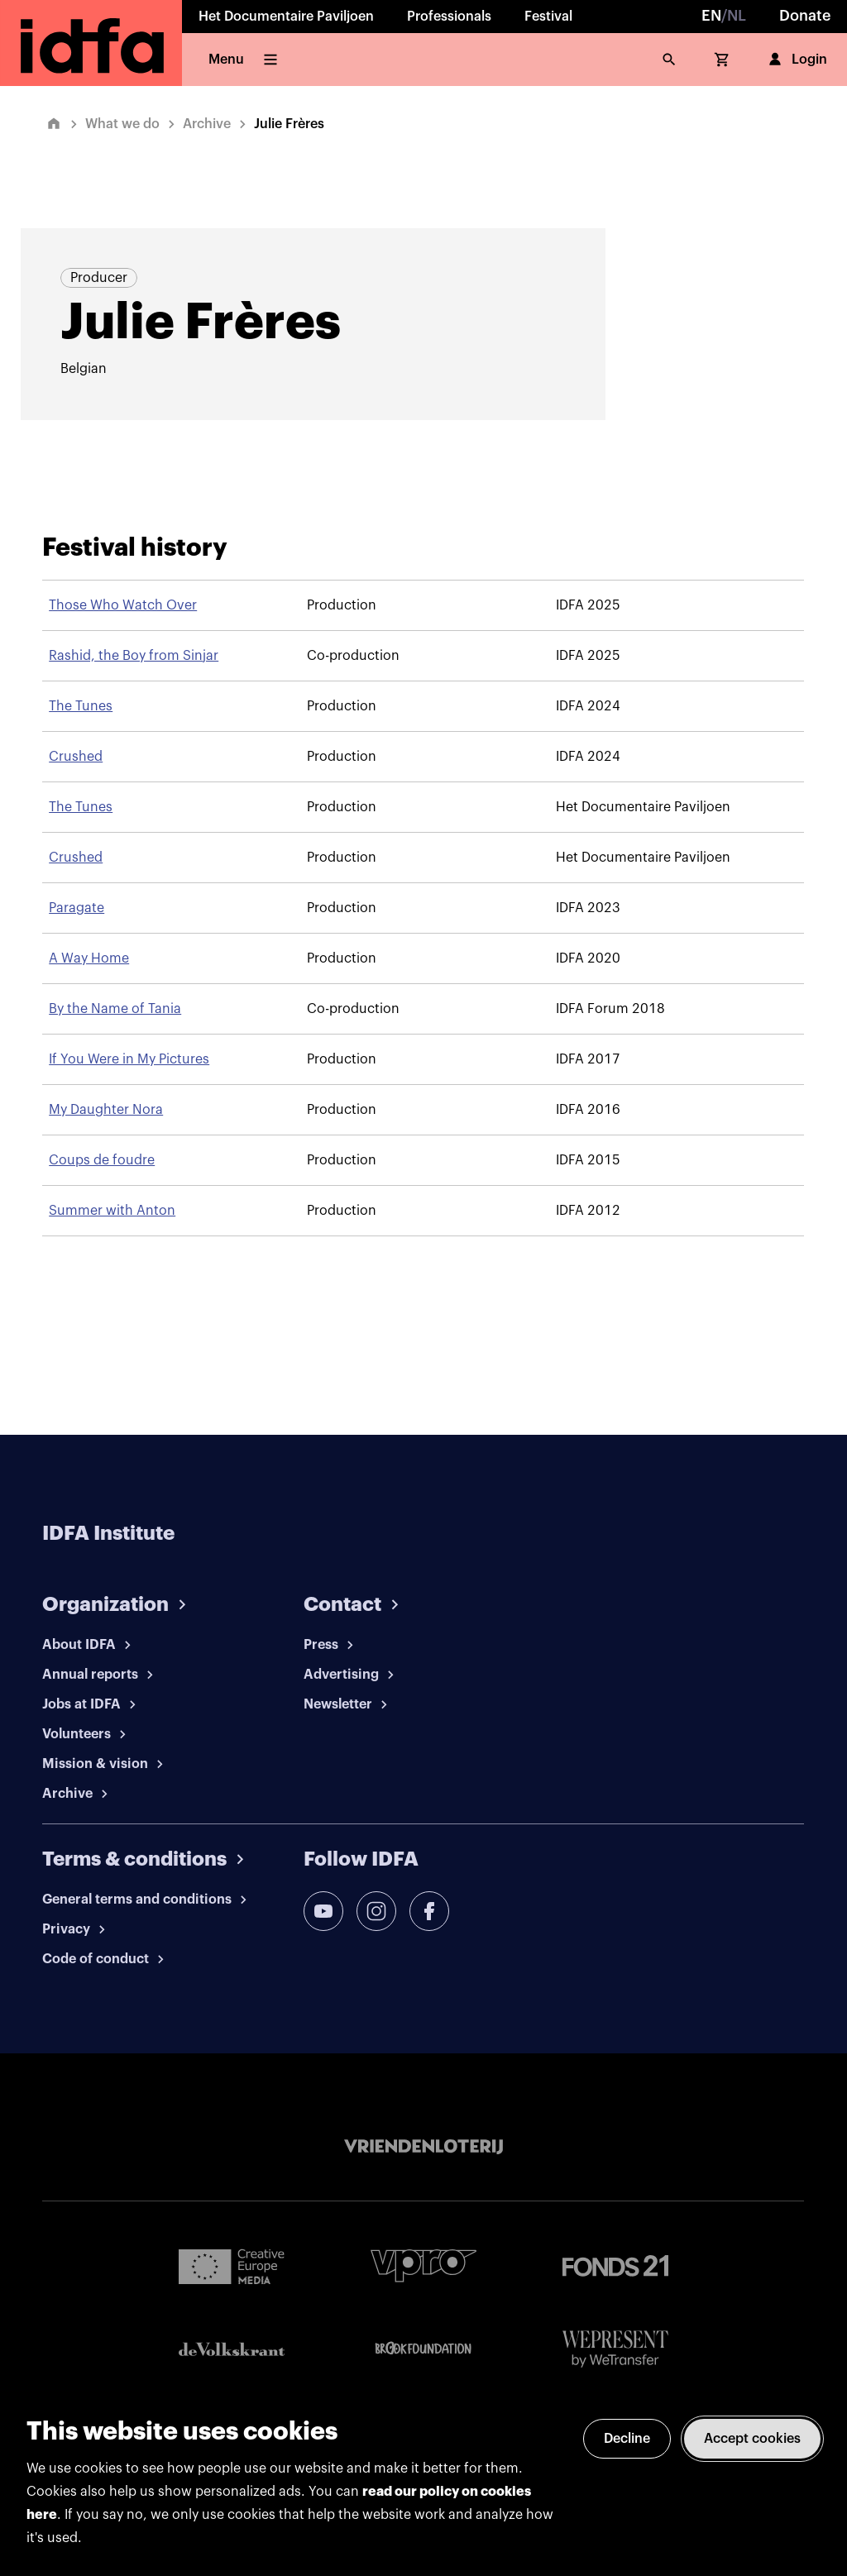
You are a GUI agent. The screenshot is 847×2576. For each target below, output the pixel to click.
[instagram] (376, 1911)
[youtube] (323, 1911)
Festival (548, 16)
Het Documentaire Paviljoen (286, 16)
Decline (627, 2438)
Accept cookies (752, 2438)
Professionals (449, 16)
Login (796, 59)
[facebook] (429, 1911)
